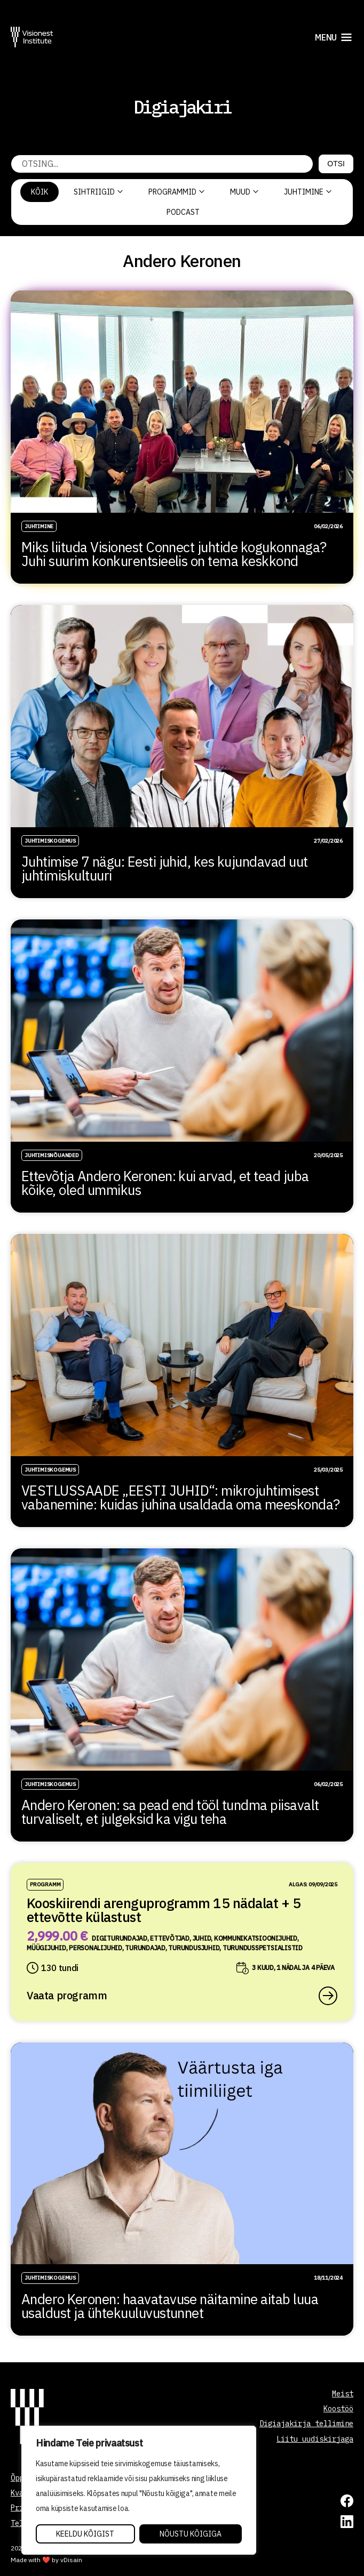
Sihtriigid (98, 192)
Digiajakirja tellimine (306, 2423)
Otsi (336, 163)
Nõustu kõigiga (190, 2534)
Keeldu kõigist (85, 2534)
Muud (244, 192)
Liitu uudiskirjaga (314, 2439)
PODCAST (183, 212)
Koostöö (338, 2408)
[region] (138, 2490)
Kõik (39, 192)
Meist (342, 2394)
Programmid (176, 192)
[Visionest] (32, 37)
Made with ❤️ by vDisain (46, 2560)
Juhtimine (307, 192)
